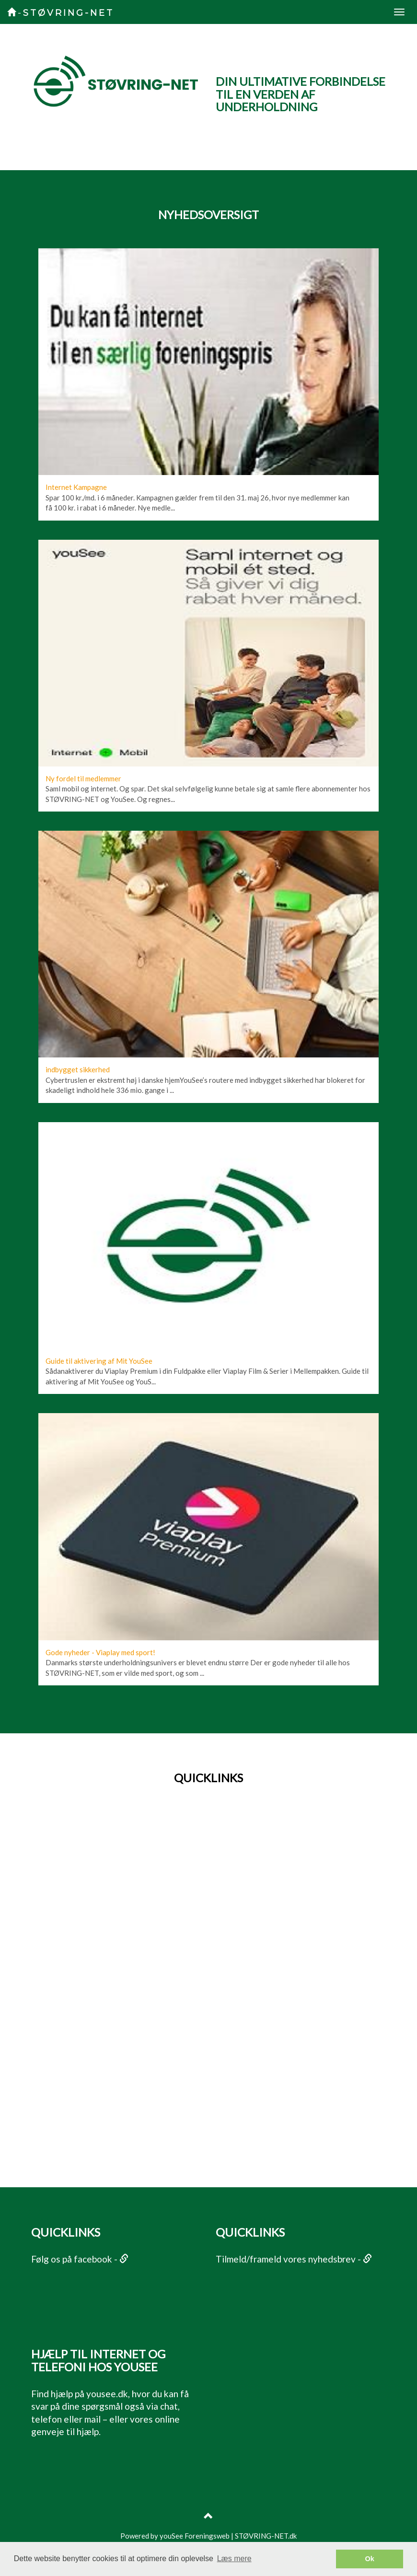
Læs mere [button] (234, 2558)
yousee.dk (107, 2393)
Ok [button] (369, 2559)
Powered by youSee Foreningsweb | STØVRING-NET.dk (208, 2535)
